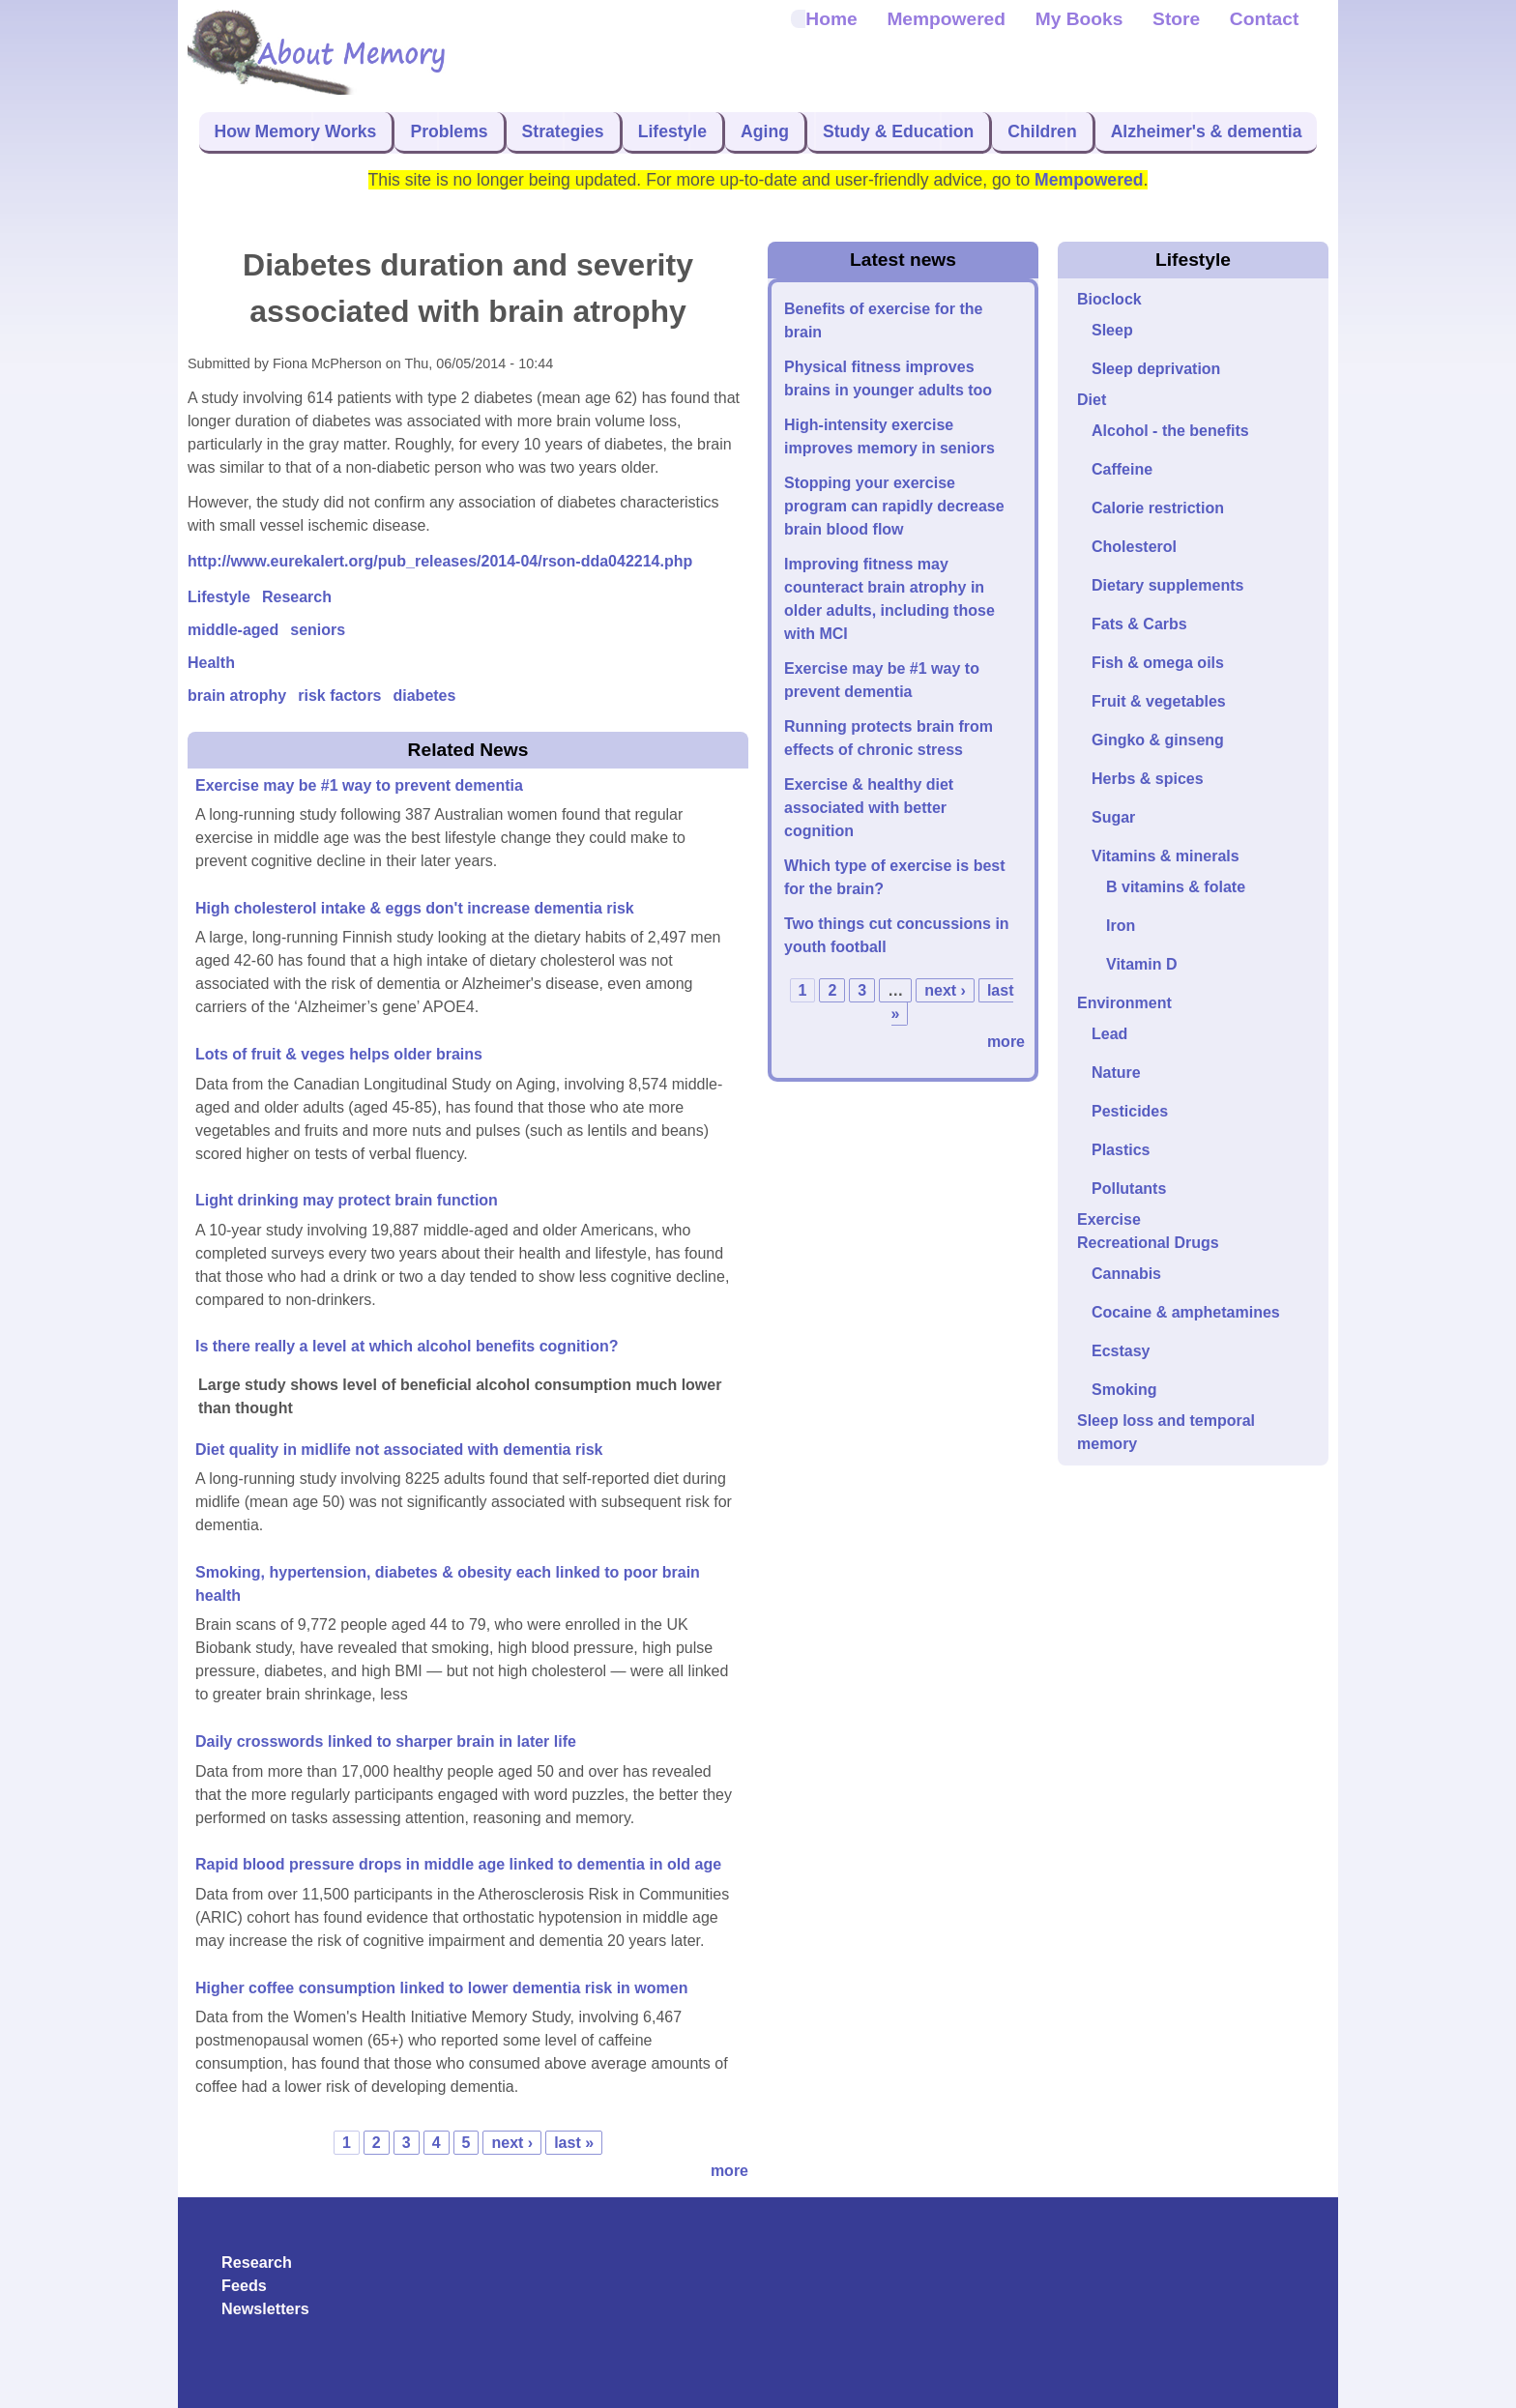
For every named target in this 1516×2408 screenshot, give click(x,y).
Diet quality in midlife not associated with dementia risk (398, 1449)
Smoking (1124, 1389)
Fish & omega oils (1158, 662)
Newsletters (265, 2308)
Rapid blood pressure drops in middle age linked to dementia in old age (458, 1864)
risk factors (339, 695)
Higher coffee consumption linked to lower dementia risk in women (441, 1988)
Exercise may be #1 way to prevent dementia (359, 785)
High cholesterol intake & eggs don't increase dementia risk (414, 908)
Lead (1109, 1034)
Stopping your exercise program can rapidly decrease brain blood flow (894, 506)
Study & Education (898, 131)
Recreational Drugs (1148, 1242)
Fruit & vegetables (1159, 701)
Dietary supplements (1167, 585)
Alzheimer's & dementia (1206, 131)
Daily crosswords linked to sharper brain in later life (385, 1741)
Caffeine (1122, 469)
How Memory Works (296, 131)
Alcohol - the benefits (1170, 430)
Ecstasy (1121, 1351)
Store (1176, 19)
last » (574, 2142)
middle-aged (233, 630)
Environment (1124, 1003)
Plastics (1121, 1150)
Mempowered (946, 19)
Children (1041, 131)
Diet (1091, 400)
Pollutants (1129, 1188)
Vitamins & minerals (1165, 856)
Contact (1264, 19)
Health (211, 662)
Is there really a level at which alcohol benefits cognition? (406, 1346)
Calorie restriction (1158, 508)
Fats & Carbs (1139, 624)
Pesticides (1130, 1111)
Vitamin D (1142, 964)
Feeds (244, 2285)
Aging (765, 131)
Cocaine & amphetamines (1186, 1312)
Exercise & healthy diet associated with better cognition (868, 807)
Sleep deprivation (1156, 369)
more (729, 2170)
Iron (1120, 925)
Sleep (1112, 330)
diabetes (425, 695)
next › (512, 2142)
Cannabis (1126, 1273)
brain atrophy (237, 695)
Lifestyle (672, 131)
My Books (1079, 19)
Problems (448, 131)
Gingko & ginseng (1158, 740)
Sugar (1113, 817)
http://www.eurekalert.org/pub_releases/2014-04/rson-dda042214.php (440, 561)
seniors (317, 630)
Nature (1116, 1072)
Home (831, 19)
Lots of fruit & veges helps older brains (338, 1054)
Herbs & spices (1148, 778)
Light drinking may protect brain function (346, 1200)
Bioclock (1109, 299)
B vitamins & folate (1175, 887)
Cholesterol (1134, 546)
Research (297, 597)
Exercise (1109, 1219)
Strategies (563, 131)
